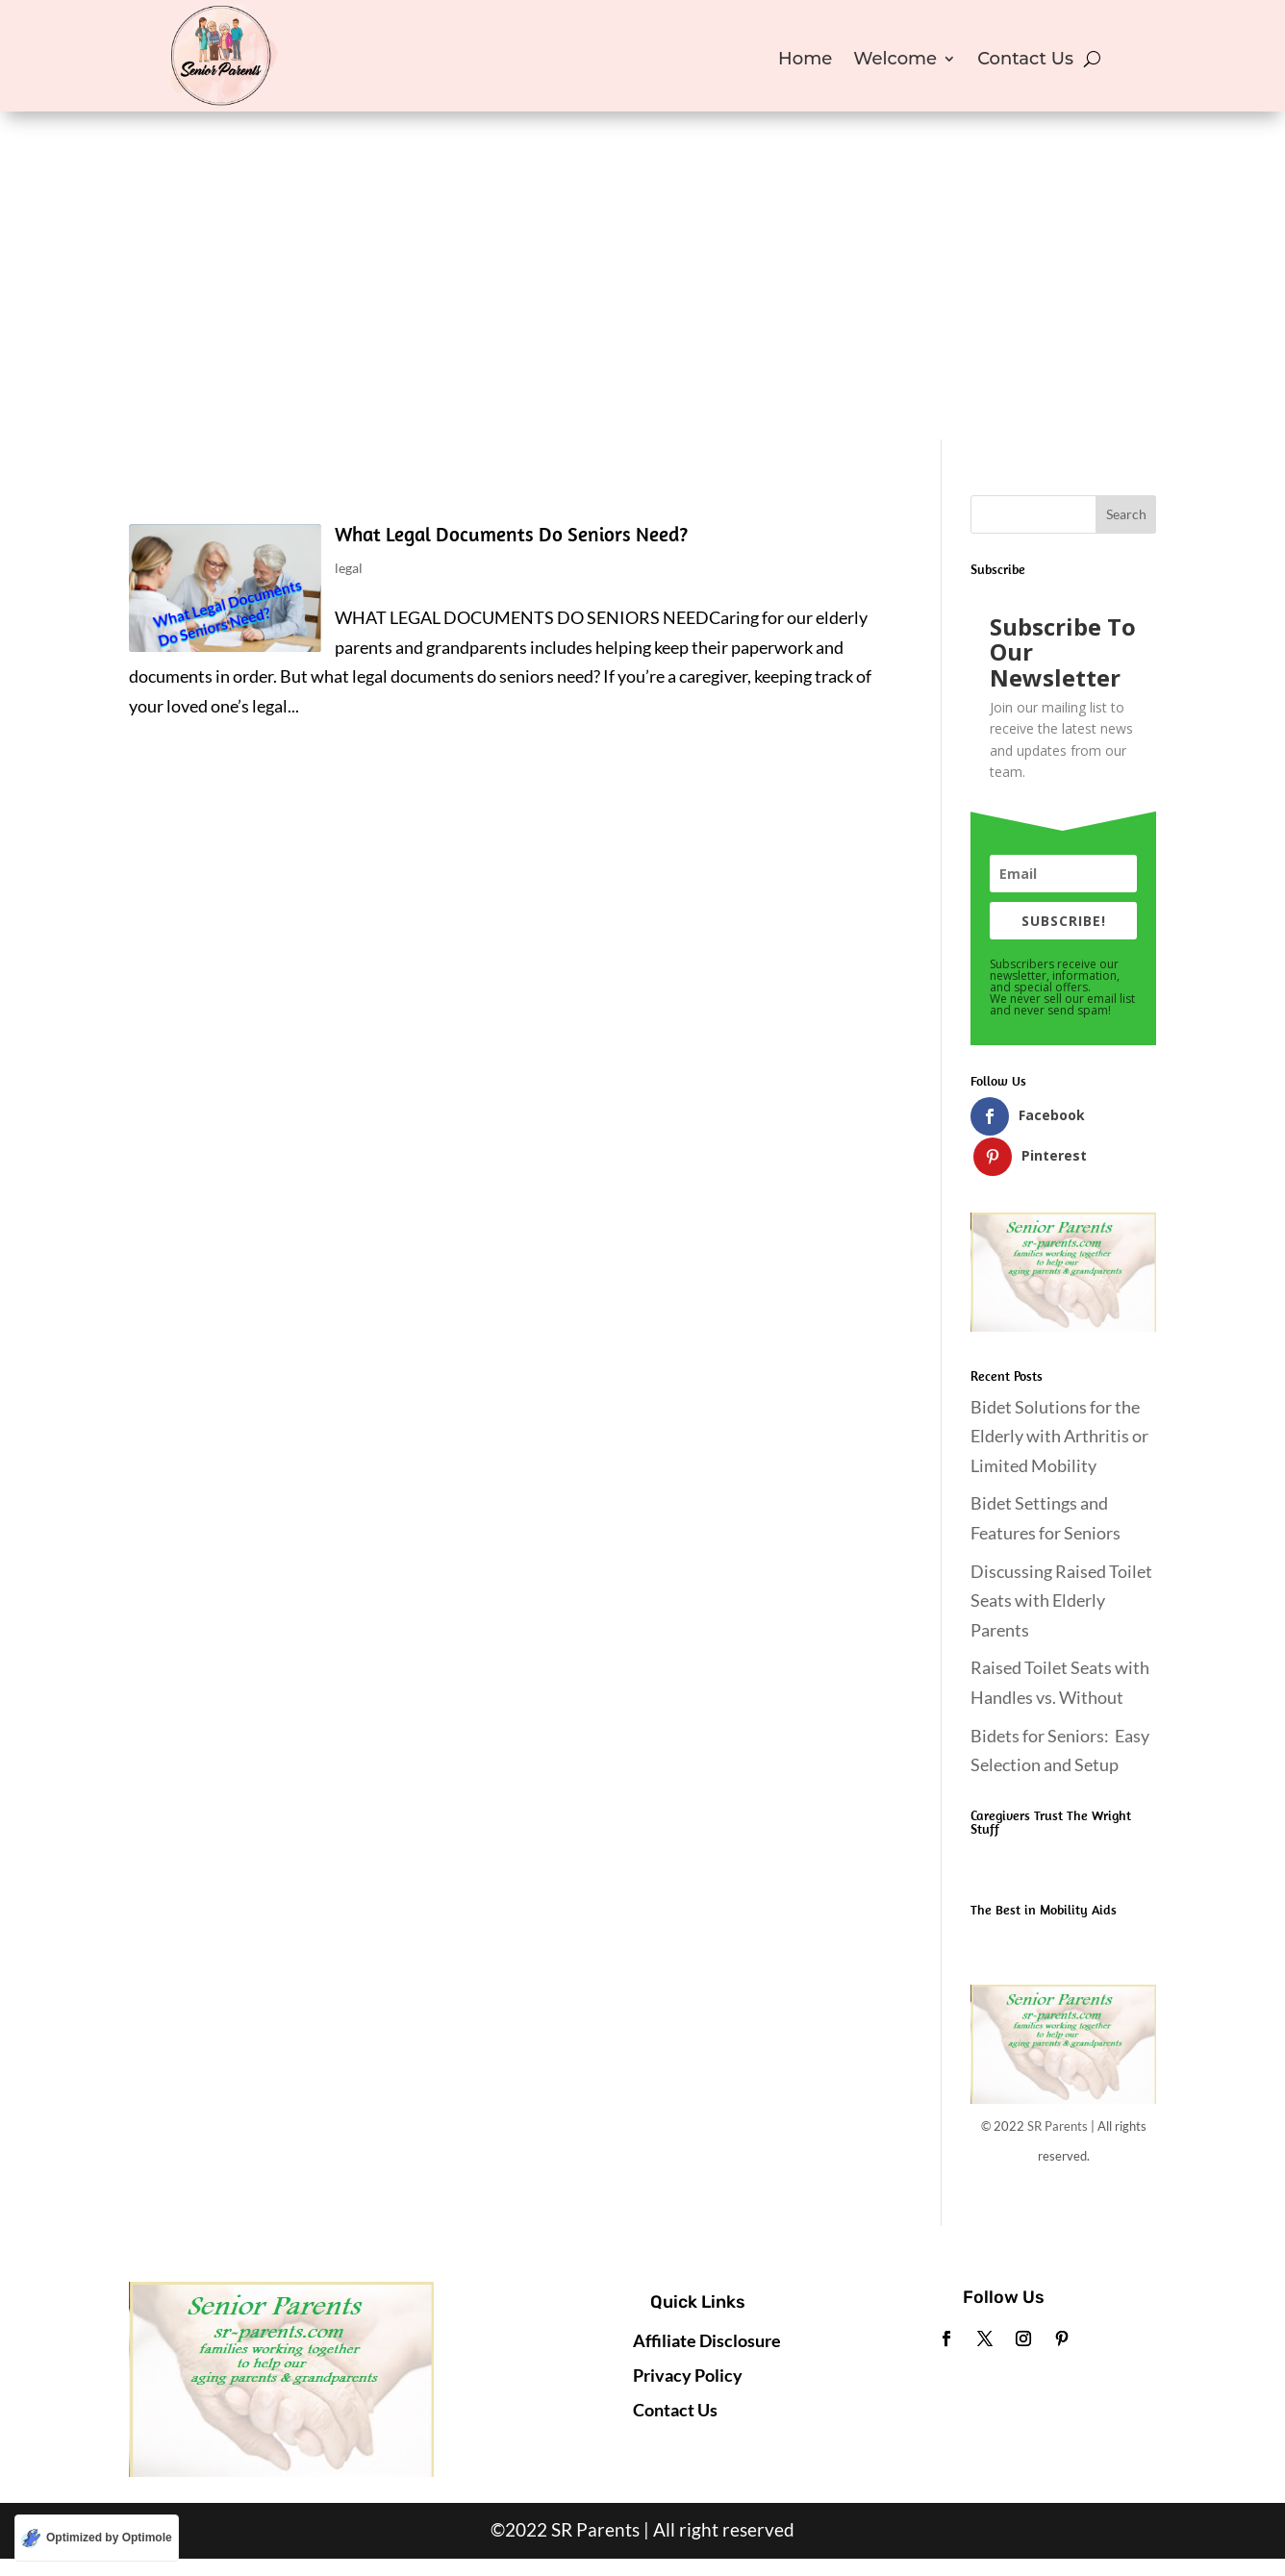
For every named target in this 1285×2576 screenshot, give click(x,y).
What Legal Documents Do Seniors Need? (511, 533)
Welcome (895, 60)
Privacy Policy (688, 2334)
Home (805, 60)
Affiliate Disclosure (707, 2300)
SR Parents (1057, 2086)
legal (349, 568)
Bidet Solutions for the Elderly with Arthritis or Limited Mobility (1059, 1396)
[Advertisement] (642, 295)
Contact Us (1025, 60)
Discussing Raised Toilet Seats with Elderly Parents (1061, 1560)
